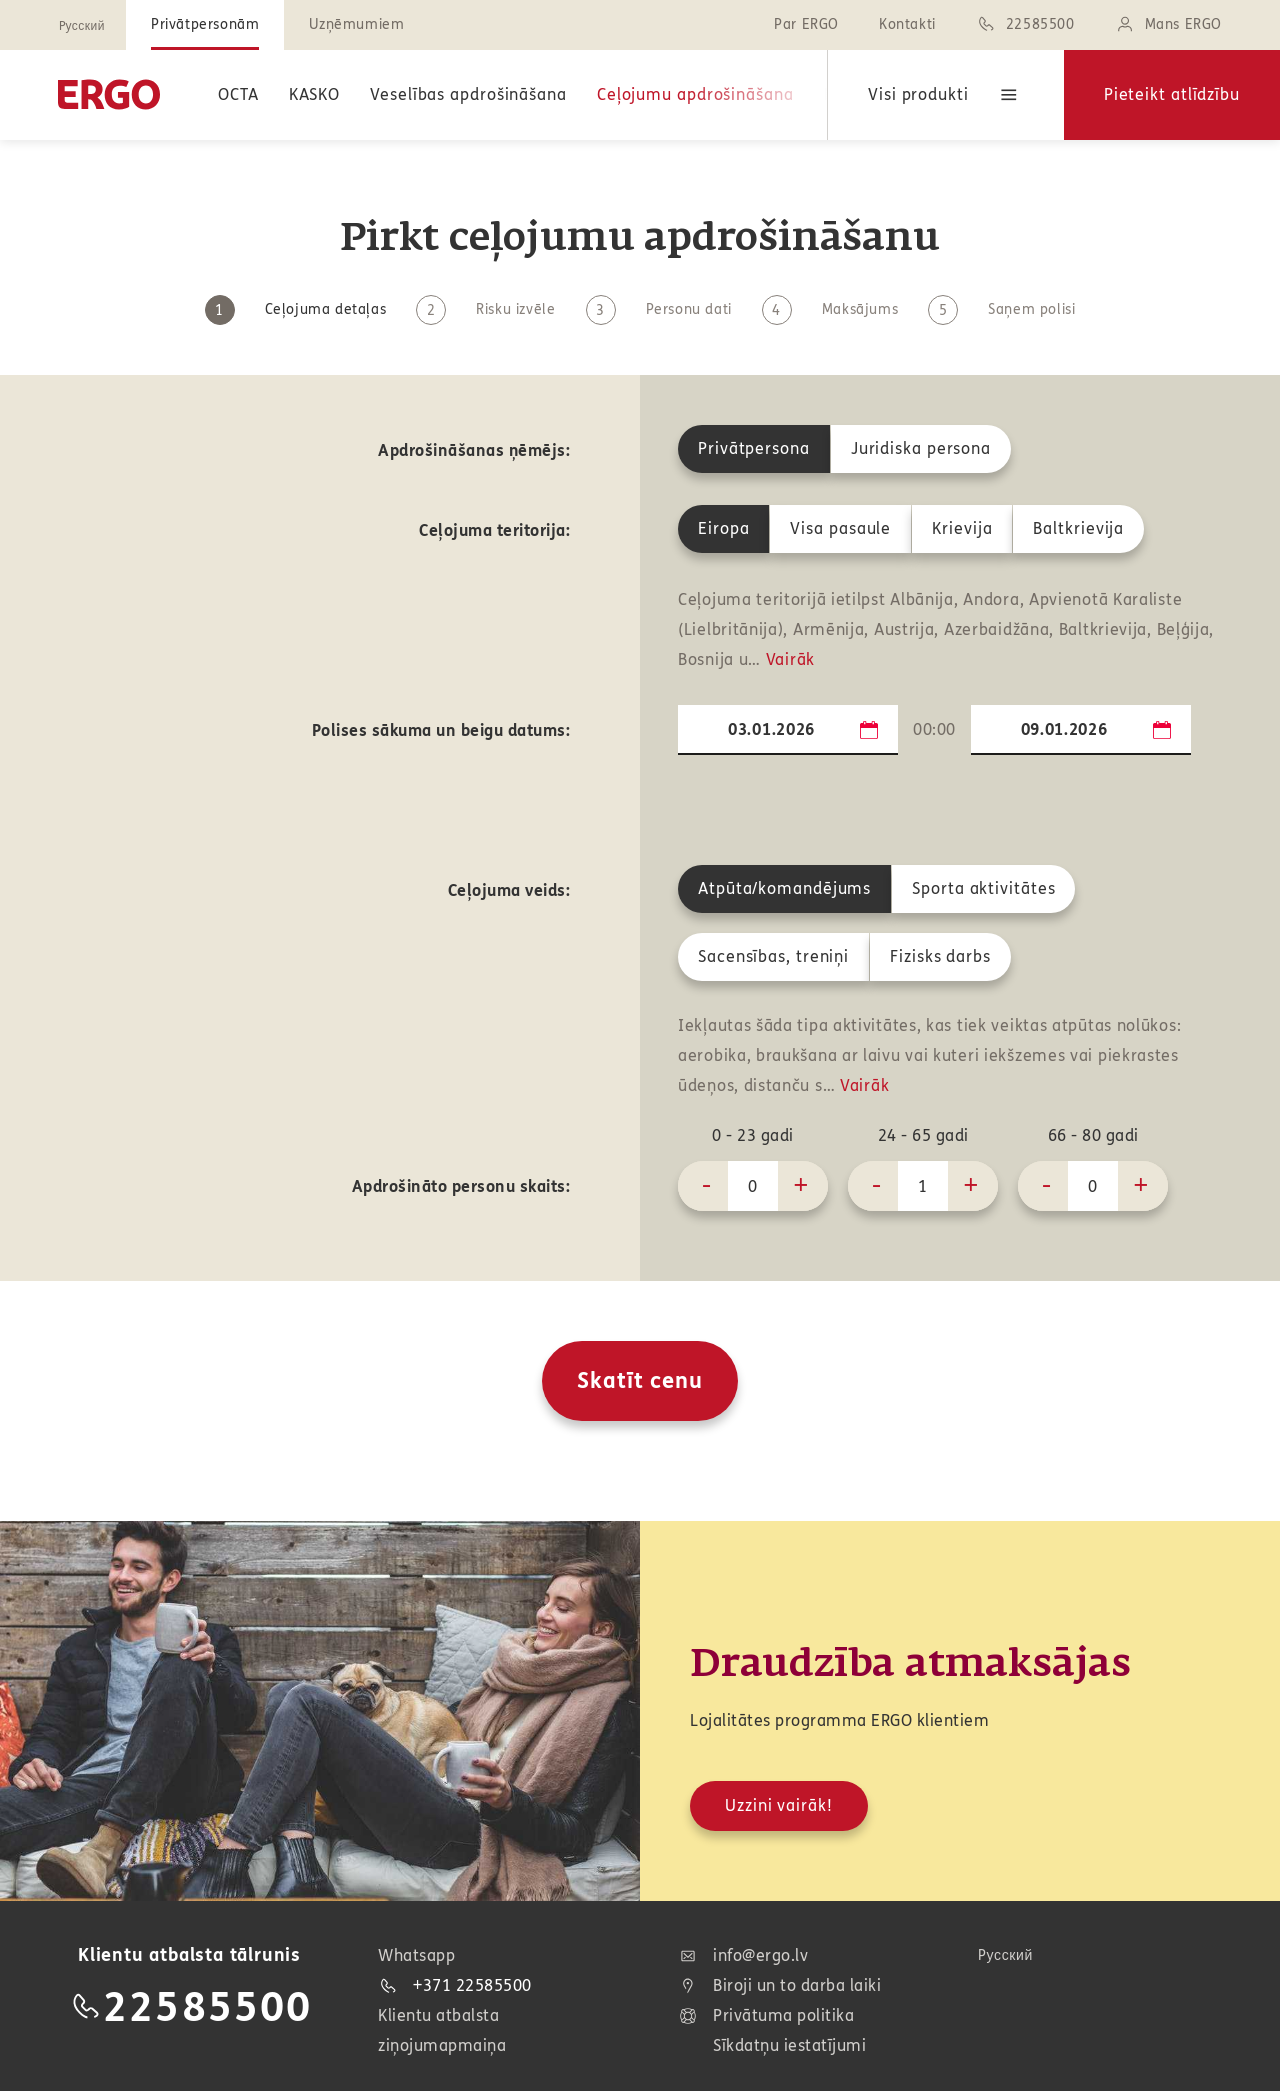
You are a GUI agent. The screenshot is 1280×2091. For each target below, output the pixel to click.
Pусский (82, 26)
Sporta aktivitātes (983, 888)
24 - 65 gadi (923, 1135)
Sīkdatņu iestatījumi (789, 2045)
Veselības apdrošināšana (468, 94)
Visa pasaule (840, 528)
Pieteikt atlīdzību (1172, 94)
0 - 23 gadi (753, 1135)
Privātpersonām (205, 24)
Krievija (962, 528)
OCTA (238, 94)
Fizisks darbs (940, 956)
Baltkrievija (1078, 528)
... (870, 729)
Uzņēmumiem (356, 24)
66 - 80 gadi (1093, 1135)
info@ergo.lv (743, 1956)
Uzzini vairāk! (779, 1805)
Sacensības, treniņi (773, 956)
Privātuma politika (766, 2016)
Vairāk (790, 659)
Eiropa (723, 528)
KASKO (315, 94)
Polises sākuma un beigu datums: (441, 730)
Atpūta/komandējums (784, 888)
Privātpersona (754, 448)
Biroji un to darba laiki (779, 1986)
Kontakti (907, 24)
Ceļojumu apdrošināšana (695, 94)
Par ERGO (806, 24)
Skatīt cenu (640, 1381)
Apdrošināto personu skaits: (461, 1186)
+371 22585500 (455, 1985)
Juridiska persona (921, 448)
